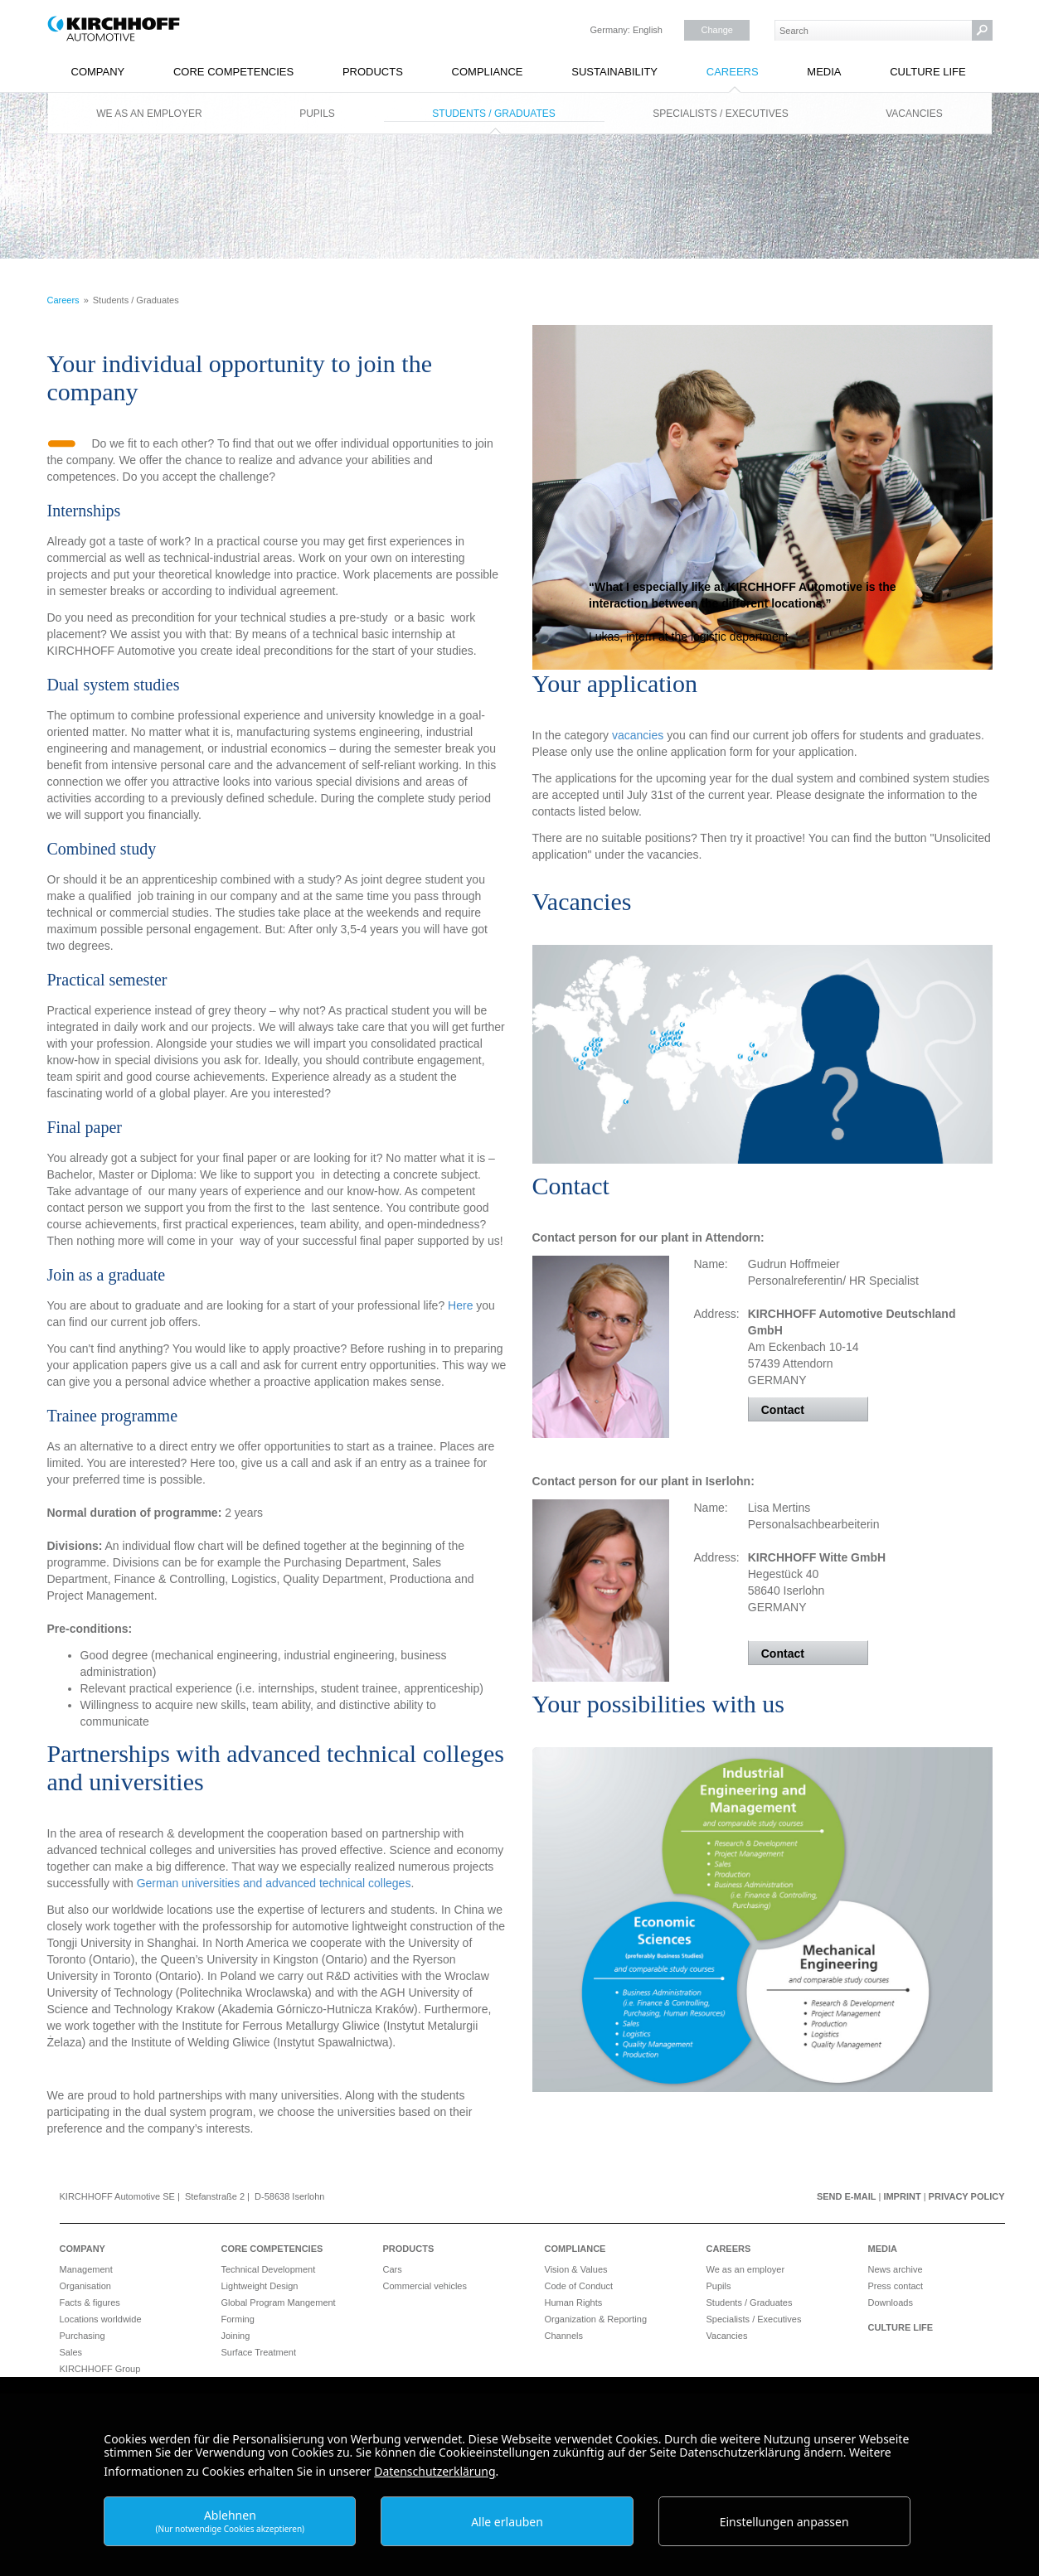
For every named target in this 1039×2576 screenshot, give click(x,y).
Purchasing (82, 2336)
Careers (732, 71)
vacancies (639, 735)
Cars (392, 2269)
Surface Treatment (259, 2352)
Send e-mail (846, 2196)
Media (824, 71)
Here (462, 1305)
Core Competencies (233, 71)
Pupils (317, 113)
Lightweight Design (260, 2286)
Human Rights (574, 2302)
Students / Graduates (493, 113)
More (762, 487)
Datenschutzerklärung (434, 2471)
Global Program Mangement (278, 2302)
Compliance (487, 71)
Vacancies (914, 113)
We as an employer (148, 113)
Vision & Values (576, 2269)
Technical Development (268, 2269)
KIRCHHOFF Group (100, 2369)
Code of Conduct (579, 2286)
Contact (782, 1409)
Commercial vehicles (425, 2286)
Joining (235, 2336)
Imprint (901, 2196)
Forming (238, 2319)
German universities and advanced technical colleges (274, 1883)
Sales (71, 2352)
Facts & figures (90, 2302)
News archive (895, 2269)
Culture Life (928, 71)
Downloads (890, 2302)
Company (98, 71)
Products (372, 71)
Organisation (85, 2286)
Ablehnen (230, 2521)
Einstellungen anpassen (784, 2522)
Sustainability (614, 71)
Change (717, 30)
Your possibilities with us (658, 1703)
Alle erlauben (507, 2522)
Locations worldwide (101, 2319)
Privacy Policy (967, 2196)
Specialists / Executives (720, 113)
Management (86, 2269)
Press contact (896, 2286)
